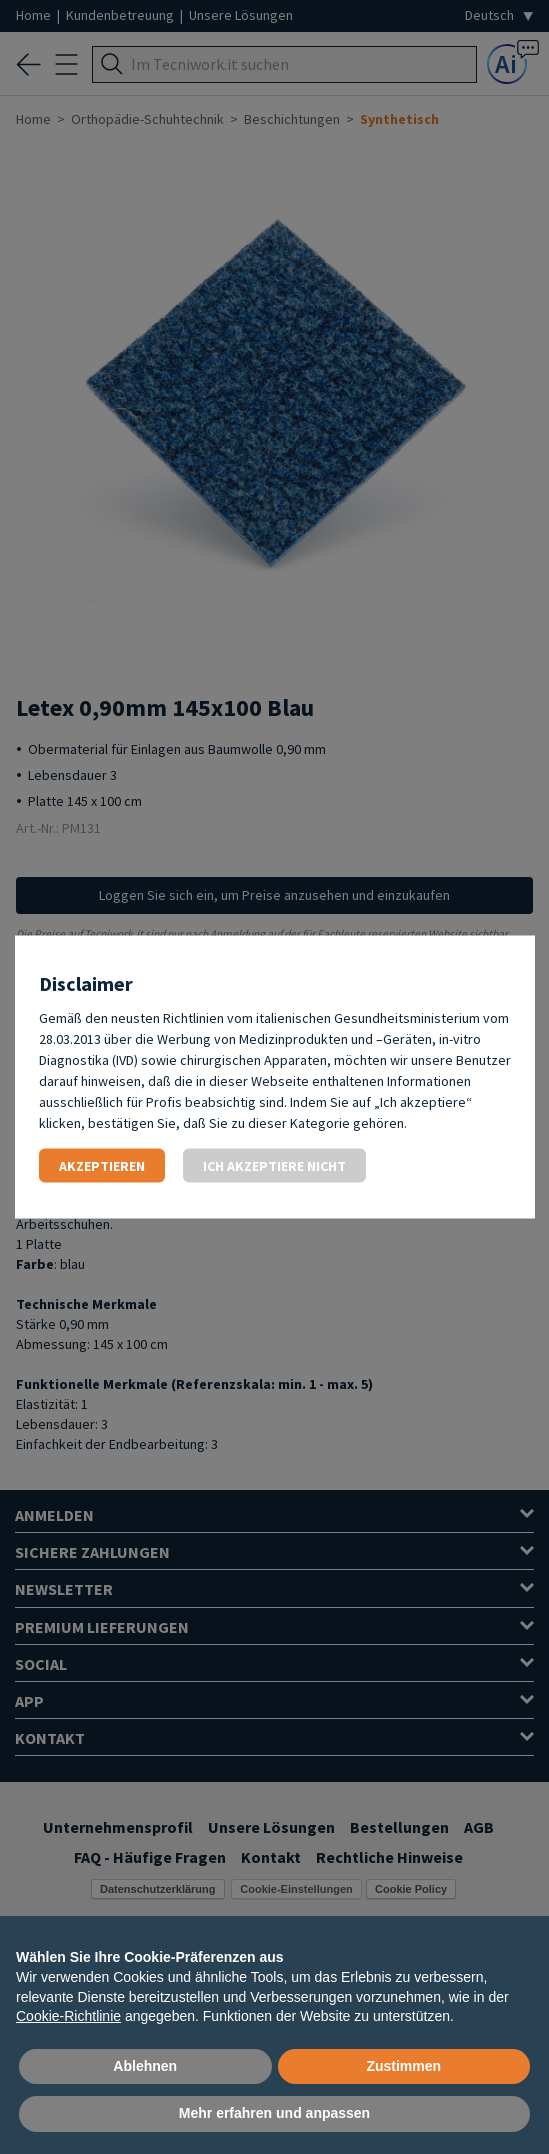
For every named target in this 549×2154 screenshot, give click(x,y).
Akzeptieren (102, 1166)
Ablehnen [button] (145, 2066)
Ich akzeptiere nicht (274, 1166)
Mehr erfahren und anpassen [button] (274, 2113)
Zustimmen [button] (403, 2066)
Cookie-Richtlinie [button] (68, 2016)
